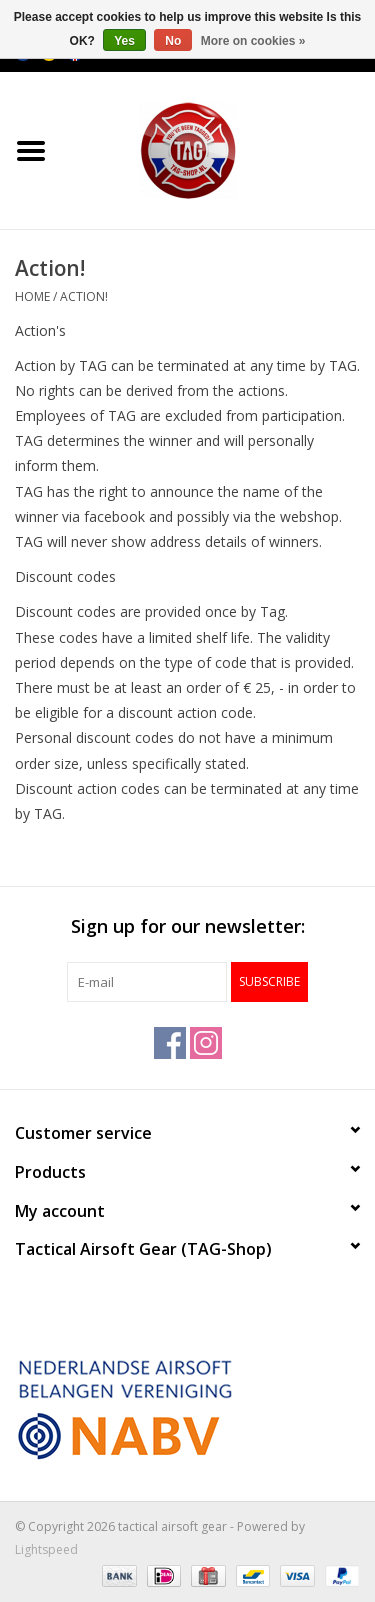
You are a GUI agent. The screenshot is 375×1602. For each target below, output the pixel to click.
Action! (84, 296)
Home (32, 296)
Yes (124, 41)
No (173, 41)
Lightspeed (46, 1549)
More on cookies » (253, 41)
